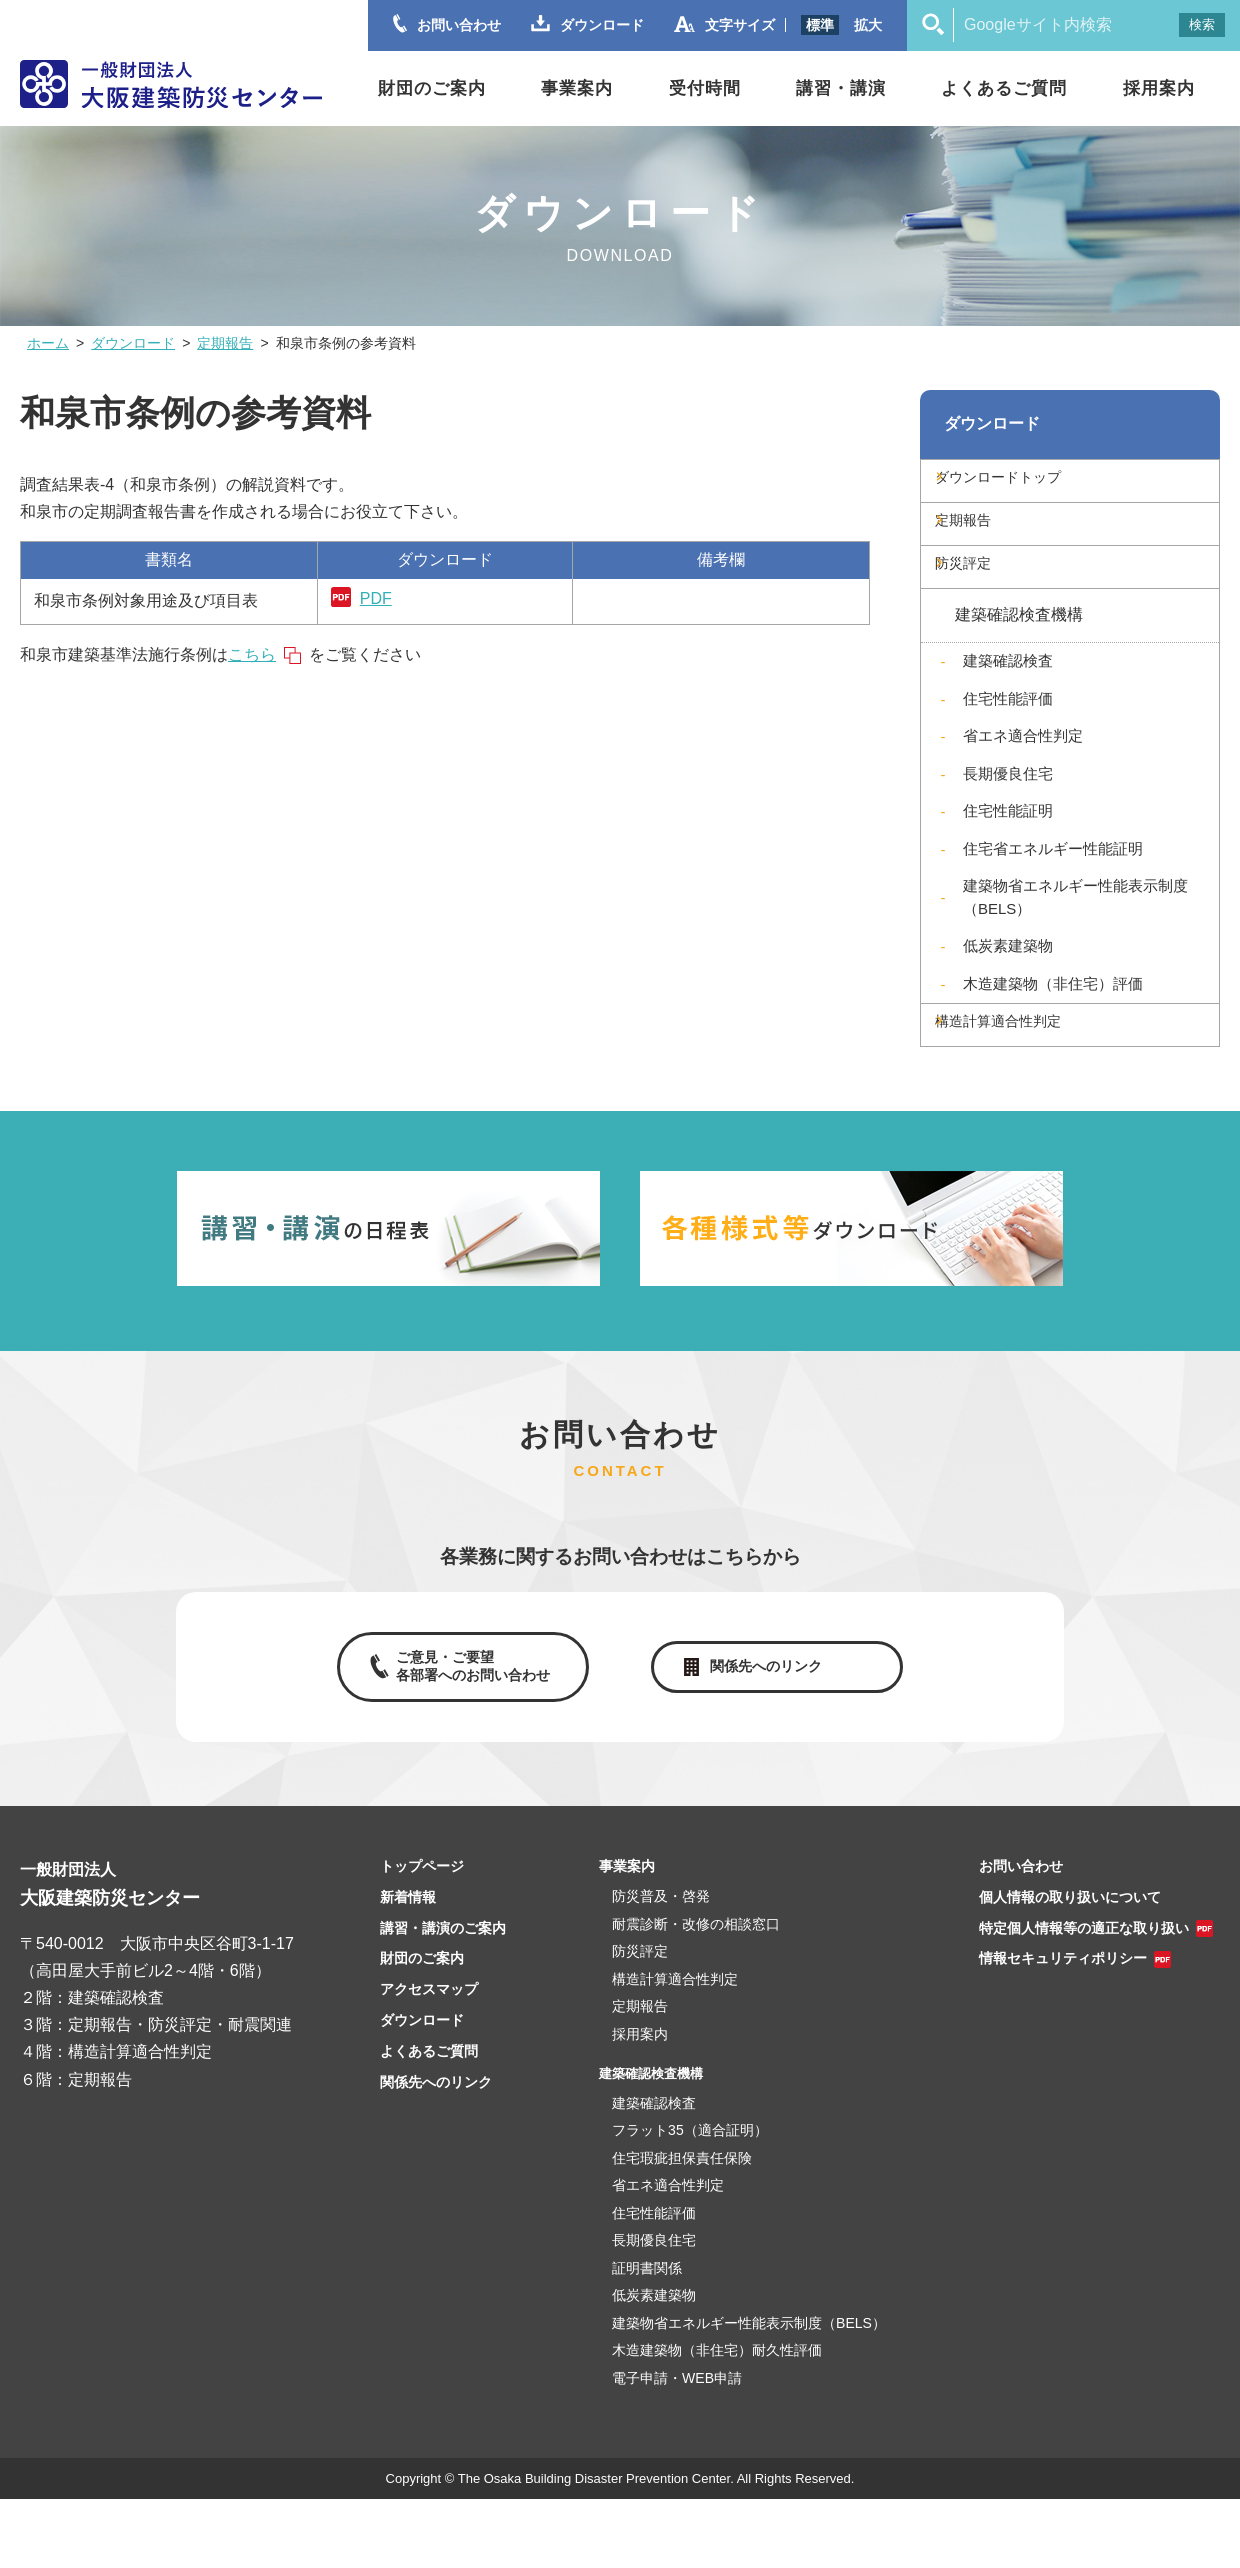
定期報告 (225, 343)
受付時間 (705, 88)
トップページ (422, 1935)
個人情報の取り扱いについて (1070, 1966)
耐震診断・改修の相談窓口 (696, 1993)
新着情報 (408, 1966)
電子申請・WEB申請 (677, 2447)
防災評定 (993, 601)
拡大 (868, 25)
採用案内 (1159, 88)
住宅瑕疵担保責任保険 (682, 2227)
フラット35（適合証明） (690, 2199)
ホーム (48, 343)
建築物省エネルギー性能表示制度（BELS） (1075, 942)
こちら (252, 654)
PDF (376, 598)
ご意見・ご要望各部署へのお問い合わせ (468, 1730)
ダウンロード (133, 343)
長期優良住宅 (1008, 818)
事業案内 (577, 88)
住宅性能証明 (1008, 855)
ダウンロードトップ (1033, 487)
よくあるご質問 (1004, 88)
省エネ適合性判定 (1023, 780)
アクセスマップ (429, 2058)
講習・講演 (841, 88)
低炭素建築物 (1008, 990)
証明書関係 (647, 2337)
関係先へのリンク (770, 1730)
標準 (820, 25)
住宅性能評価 (1008, 743)
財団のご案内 (432, 88)
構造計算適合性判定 (1033, 1076)
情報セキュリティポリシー (1063, 2027)
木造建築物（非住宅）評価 (1053, 1028)
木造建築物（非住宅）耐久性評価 (717, 2419)
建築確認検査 (1008, 705)
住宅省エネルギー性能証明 (1053, 893)
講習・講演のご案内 (443, 1997)
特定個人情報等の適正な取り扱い (1084, 1997)
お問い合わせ (1021, 1935)
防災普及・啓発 (661, 1965)
